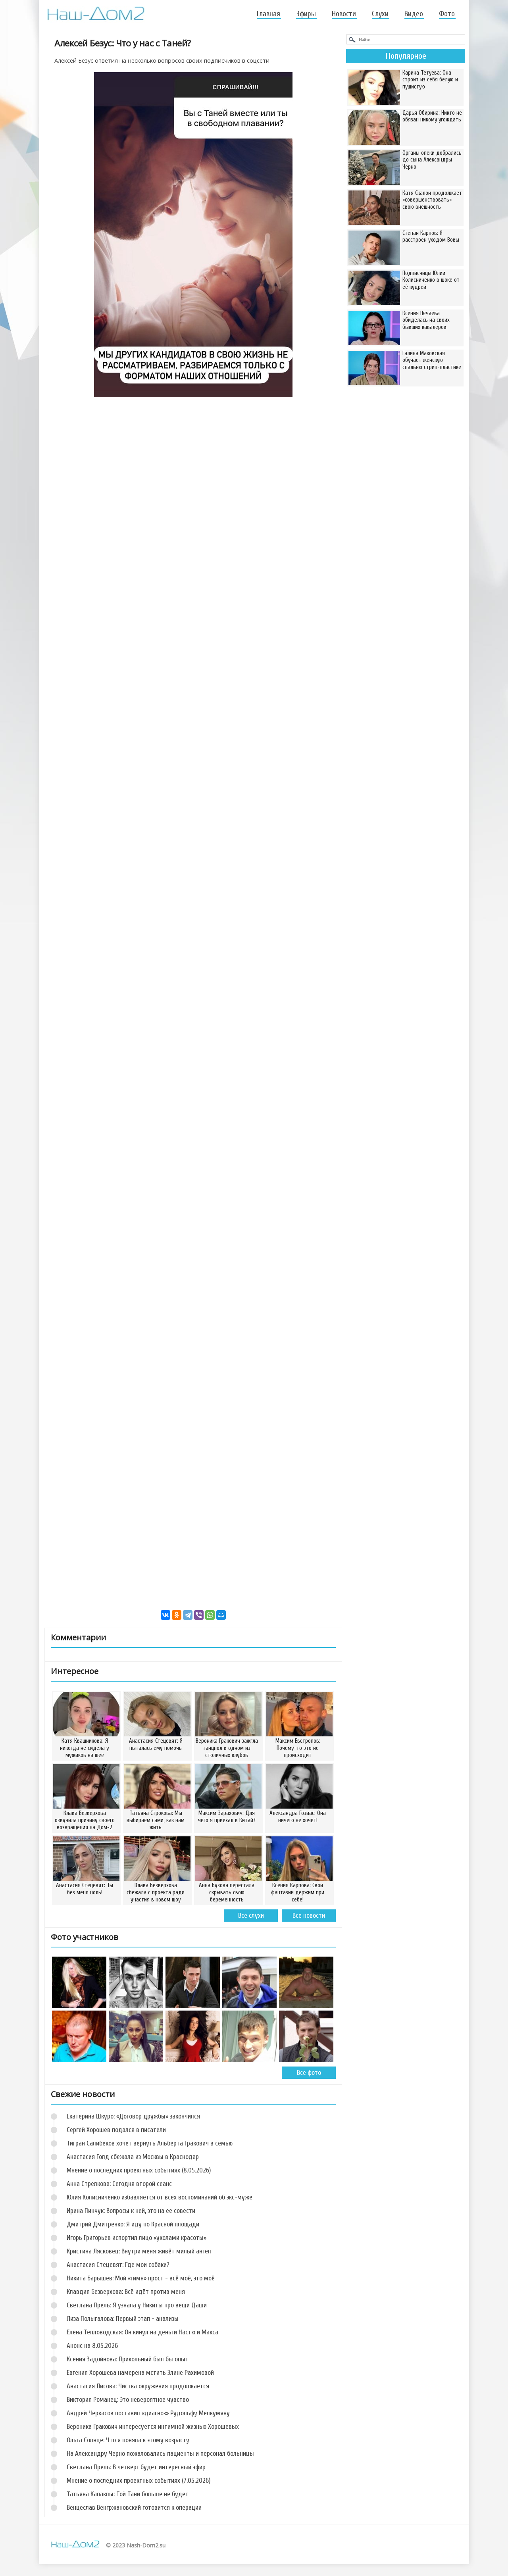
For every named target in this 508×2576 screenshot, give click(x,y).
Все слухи (251, 1915)
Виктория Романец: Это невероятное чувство (128, 2399)
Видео (413, 14)
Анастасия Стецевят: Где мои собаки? (118, 2264)
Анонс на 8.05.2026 (92, 2345)
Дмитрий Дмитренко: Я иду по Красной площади (133, 2224)
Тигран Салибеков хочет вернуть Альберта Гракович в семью (150, 2143)
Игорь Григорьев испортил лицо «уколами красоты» (136, 2238)
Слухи (380, 14)
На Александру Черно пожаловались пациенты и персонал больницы (160, 2453)
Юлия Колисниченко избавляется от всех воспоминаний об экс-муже (159, 2197)
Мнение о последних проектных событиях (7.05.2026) (138, 2480)
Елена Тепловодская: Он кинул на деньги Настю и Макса (142, 2332)
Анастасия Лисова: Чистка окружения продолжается (138, 2386)
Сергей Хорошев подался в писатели (116, 2130)
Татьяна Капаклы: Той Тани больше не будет (128, 2494)
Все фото (309, 2072)
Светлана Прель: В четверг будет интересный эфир (136, 2467)
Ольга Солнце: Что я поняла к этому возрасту (128, 2440)
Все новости (308, 1915)
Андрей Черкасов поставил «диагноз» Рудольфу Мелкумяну (148, 2413)
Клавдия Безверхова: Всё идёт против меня (126, 2291)
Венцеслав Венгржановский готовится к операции (134, 2507)
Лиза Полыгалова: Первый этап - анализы (123, 2318)
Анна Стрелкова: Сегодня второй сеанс (119, 2184)
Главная (268, 14)
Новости (344, 14)
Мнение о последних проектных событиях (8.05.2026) (139, 2170)
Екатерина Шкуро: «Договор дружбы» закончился (133, 2116)
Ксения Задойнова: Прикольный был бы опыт (128, 2359)
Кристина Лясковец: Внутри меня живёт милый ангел (139, 2251)
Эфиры (306, 14)
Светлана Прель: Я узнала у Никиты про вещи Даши (137, 2305)
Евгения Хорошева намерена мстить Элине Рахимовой (140, 2372)
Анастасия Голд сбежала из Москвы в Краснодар (133, 2157)
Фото (447, 14)
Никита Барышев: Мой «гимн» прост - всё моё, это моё (141, 2278)
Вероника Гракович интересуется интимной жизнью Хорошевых (153, 2426)
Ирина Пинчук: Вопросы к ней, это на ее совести (131, 2211)
